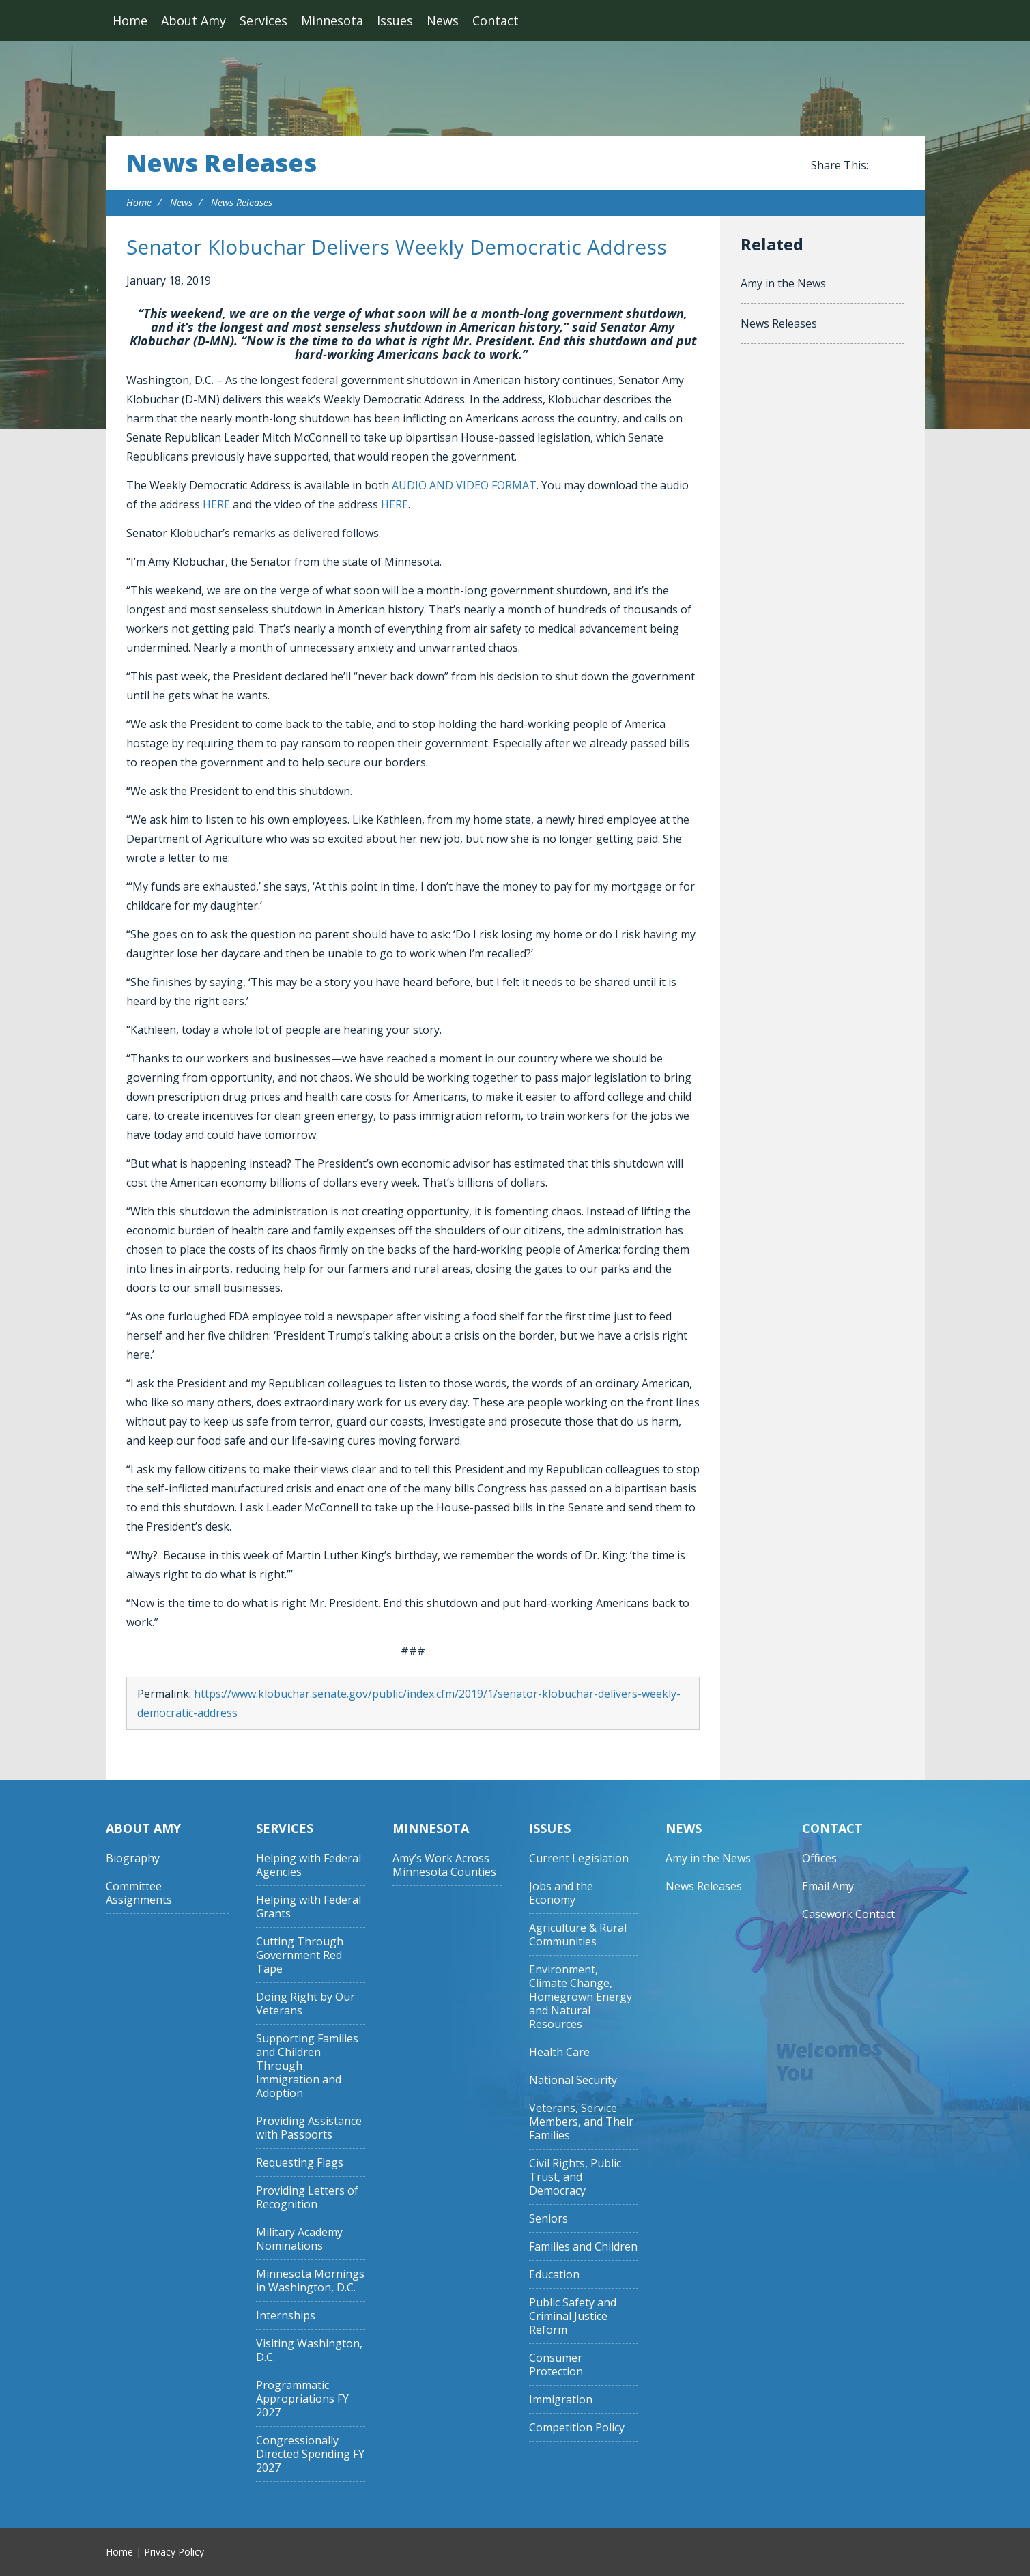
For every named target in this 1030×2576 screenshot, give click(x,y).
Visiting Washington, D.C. (309, 2350)
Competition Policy (577, 2427)
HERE (216, 504)
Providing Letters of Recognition (307, 2198)
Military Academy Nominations (299, 2239)
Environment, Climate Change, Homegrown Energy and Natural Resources (580, 1997)
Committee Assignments (139, 1893)
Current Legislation (579, 1858)
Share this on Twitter (897, 166)
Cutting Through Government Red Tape (299, 1955)
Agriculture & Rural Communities (578, 1935)
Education (554, 2275)
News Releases (221, 163)
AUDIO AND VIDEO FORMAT (464, 485)
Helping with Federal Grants (308, 1907)
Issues (395, 20)
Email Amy (828, 1886)
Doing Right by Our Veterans (305, 2004)
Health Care (559, 2052)
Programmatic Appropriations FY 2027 (302, 2399)
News (443, 20)
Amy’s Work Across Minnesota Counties (444, 1865)
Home (130, 20)
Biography (133, 1858)
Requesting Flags (299, 2163)
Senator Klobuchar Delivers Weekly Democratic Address (396, 247)
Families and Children (583, 2247)
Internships (285, 2316)
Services (263, 20)
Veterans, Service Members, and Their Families (581, 2122)
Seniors (548, 2219)
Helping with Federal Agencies (308, 1865)
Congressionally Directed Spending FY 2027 (310, 2454)
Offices (819, 1858)
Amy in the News (783, 283)
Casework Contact (848, 1914)
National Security (573, 2080)
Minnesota (332, 20)
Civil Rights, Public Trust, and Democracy (575, 2177)
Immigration (560, 2399)
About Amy (193, 20)
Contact (495, 20)
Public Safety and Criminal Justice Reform (572, 2316)
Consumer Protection (556, 2365)
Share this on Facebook (881, 166)
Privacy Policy (174, 2551)
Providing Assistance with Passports (309, 2128)
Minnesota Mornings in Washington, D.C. (310, 2281)
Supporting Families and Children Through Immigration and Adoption (307, 2065)
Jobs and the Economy (561, 1893)
